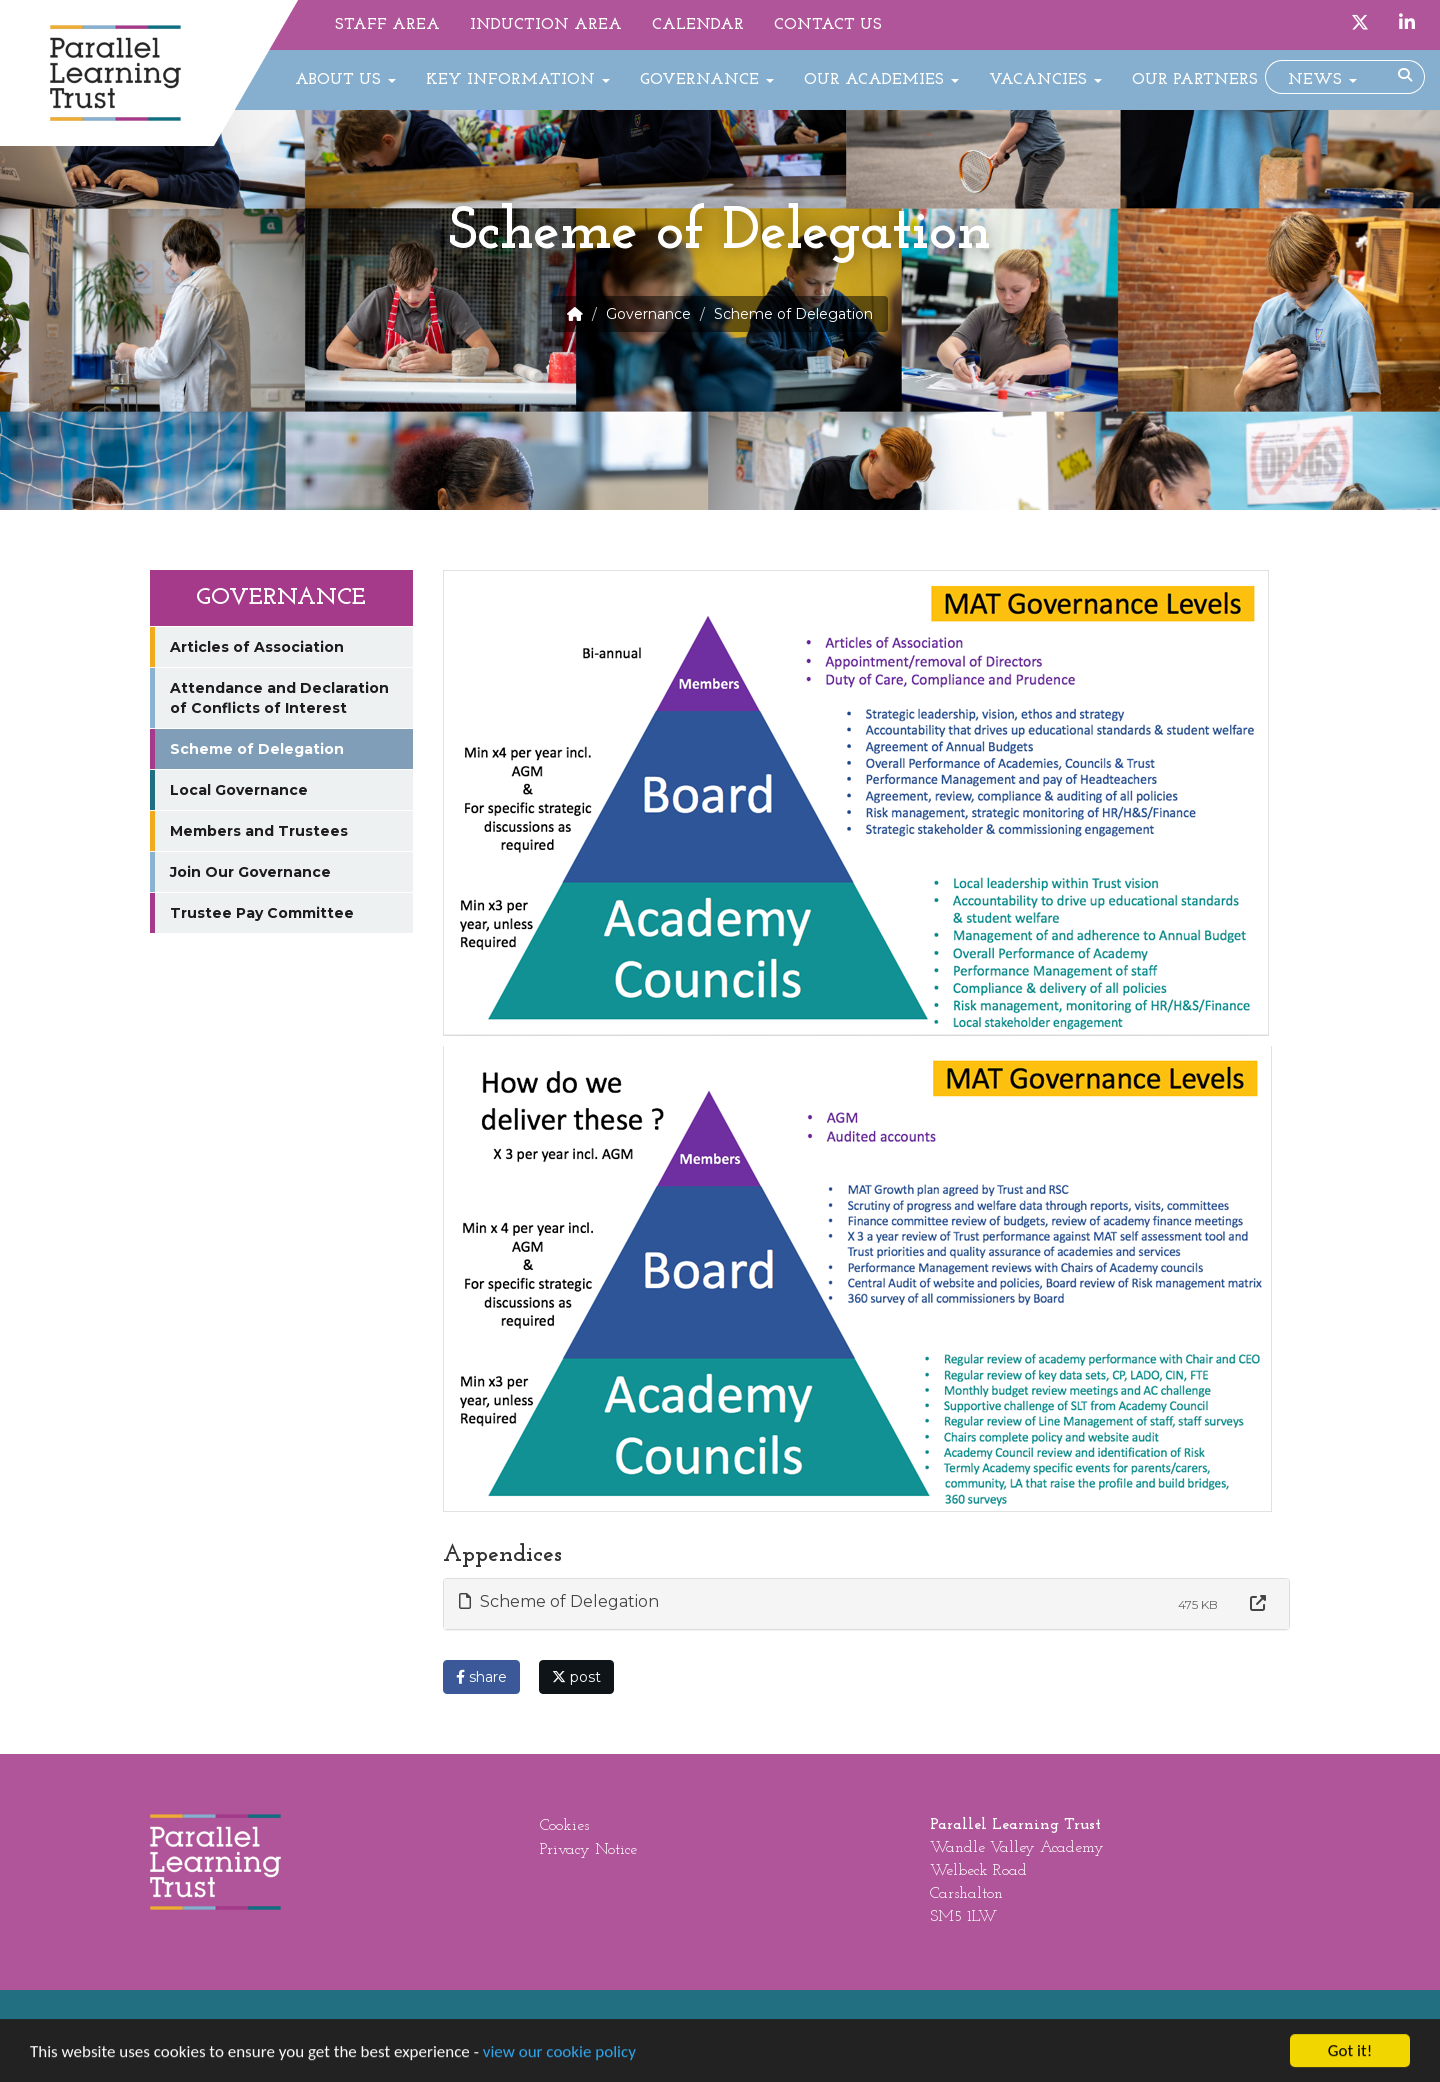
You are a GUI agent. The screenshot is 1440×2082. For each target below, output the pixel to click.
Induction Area (546, 25)
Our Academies (881, 80)
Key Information (518, 80)
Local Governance (239, 790)
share (481, 1677)
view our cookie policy (559, 2057)
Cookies (564, 1826)
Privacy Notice (588, 1850)
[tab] (867, 1604)
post (576, 1677)
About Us (345, 80)
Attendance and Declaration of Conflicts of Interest (279, 698)
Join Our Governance (250, 872)
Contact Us (828, 25)
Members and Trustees (259, 831)
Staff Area (387, 25)
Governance (707, 80)
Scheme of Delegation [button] (559, 1601)
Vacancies (1045, 80)
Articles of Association (257, 647)
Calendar (698, 25)
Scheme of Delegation (257, 749)
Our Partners (1195, 80)
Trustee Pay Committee (262, 913)
